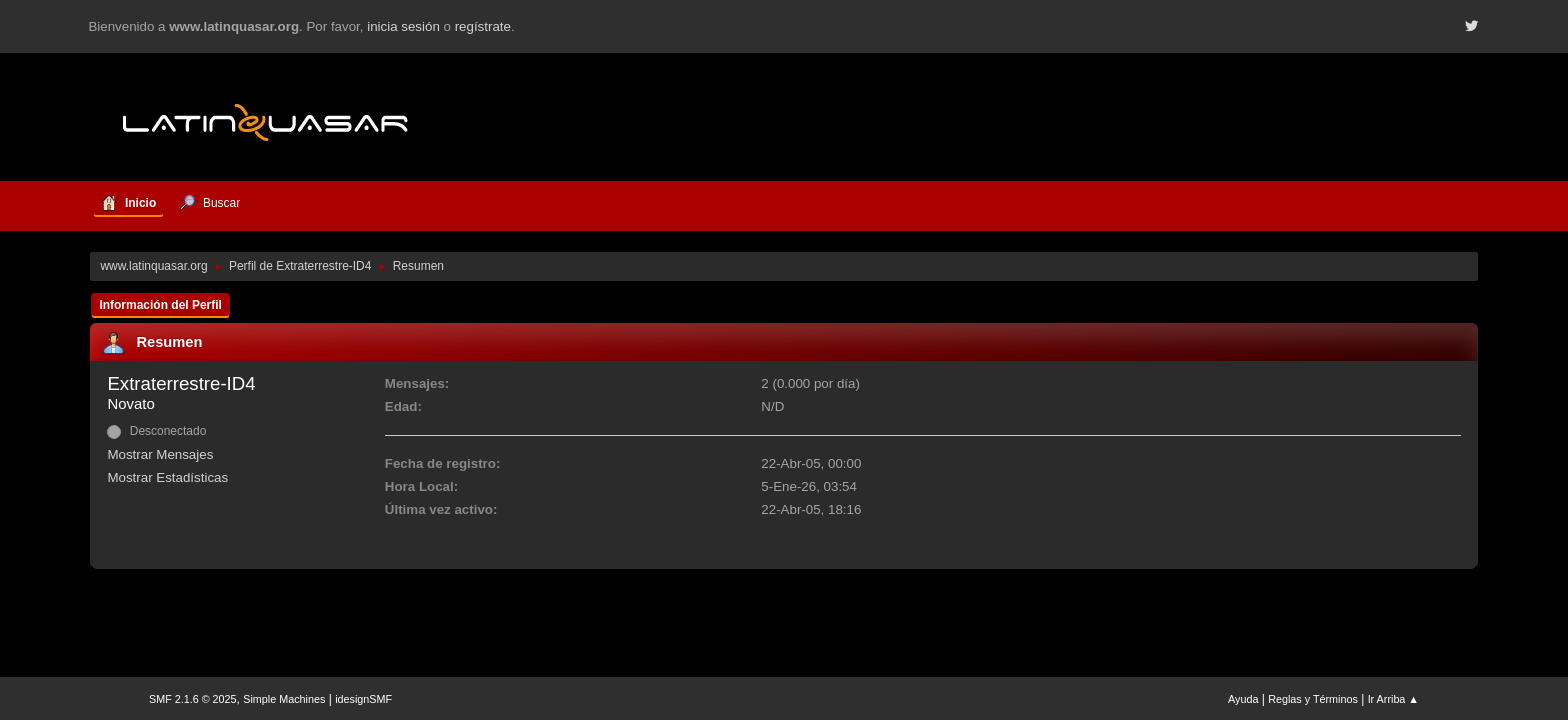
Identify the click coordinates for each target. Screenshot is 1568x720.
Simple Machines (284, 699)
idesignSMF (363, 699)
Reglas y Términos (1313, 699)
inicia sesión (403, 26)
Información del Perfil (160, 305)
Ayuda (1243, 699)
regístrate (483, 26)
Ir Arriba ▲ (1393, 699)
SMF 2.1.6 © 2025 (193, 699)
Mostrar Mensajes (160, 454)
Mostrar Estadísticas (167, 477)
